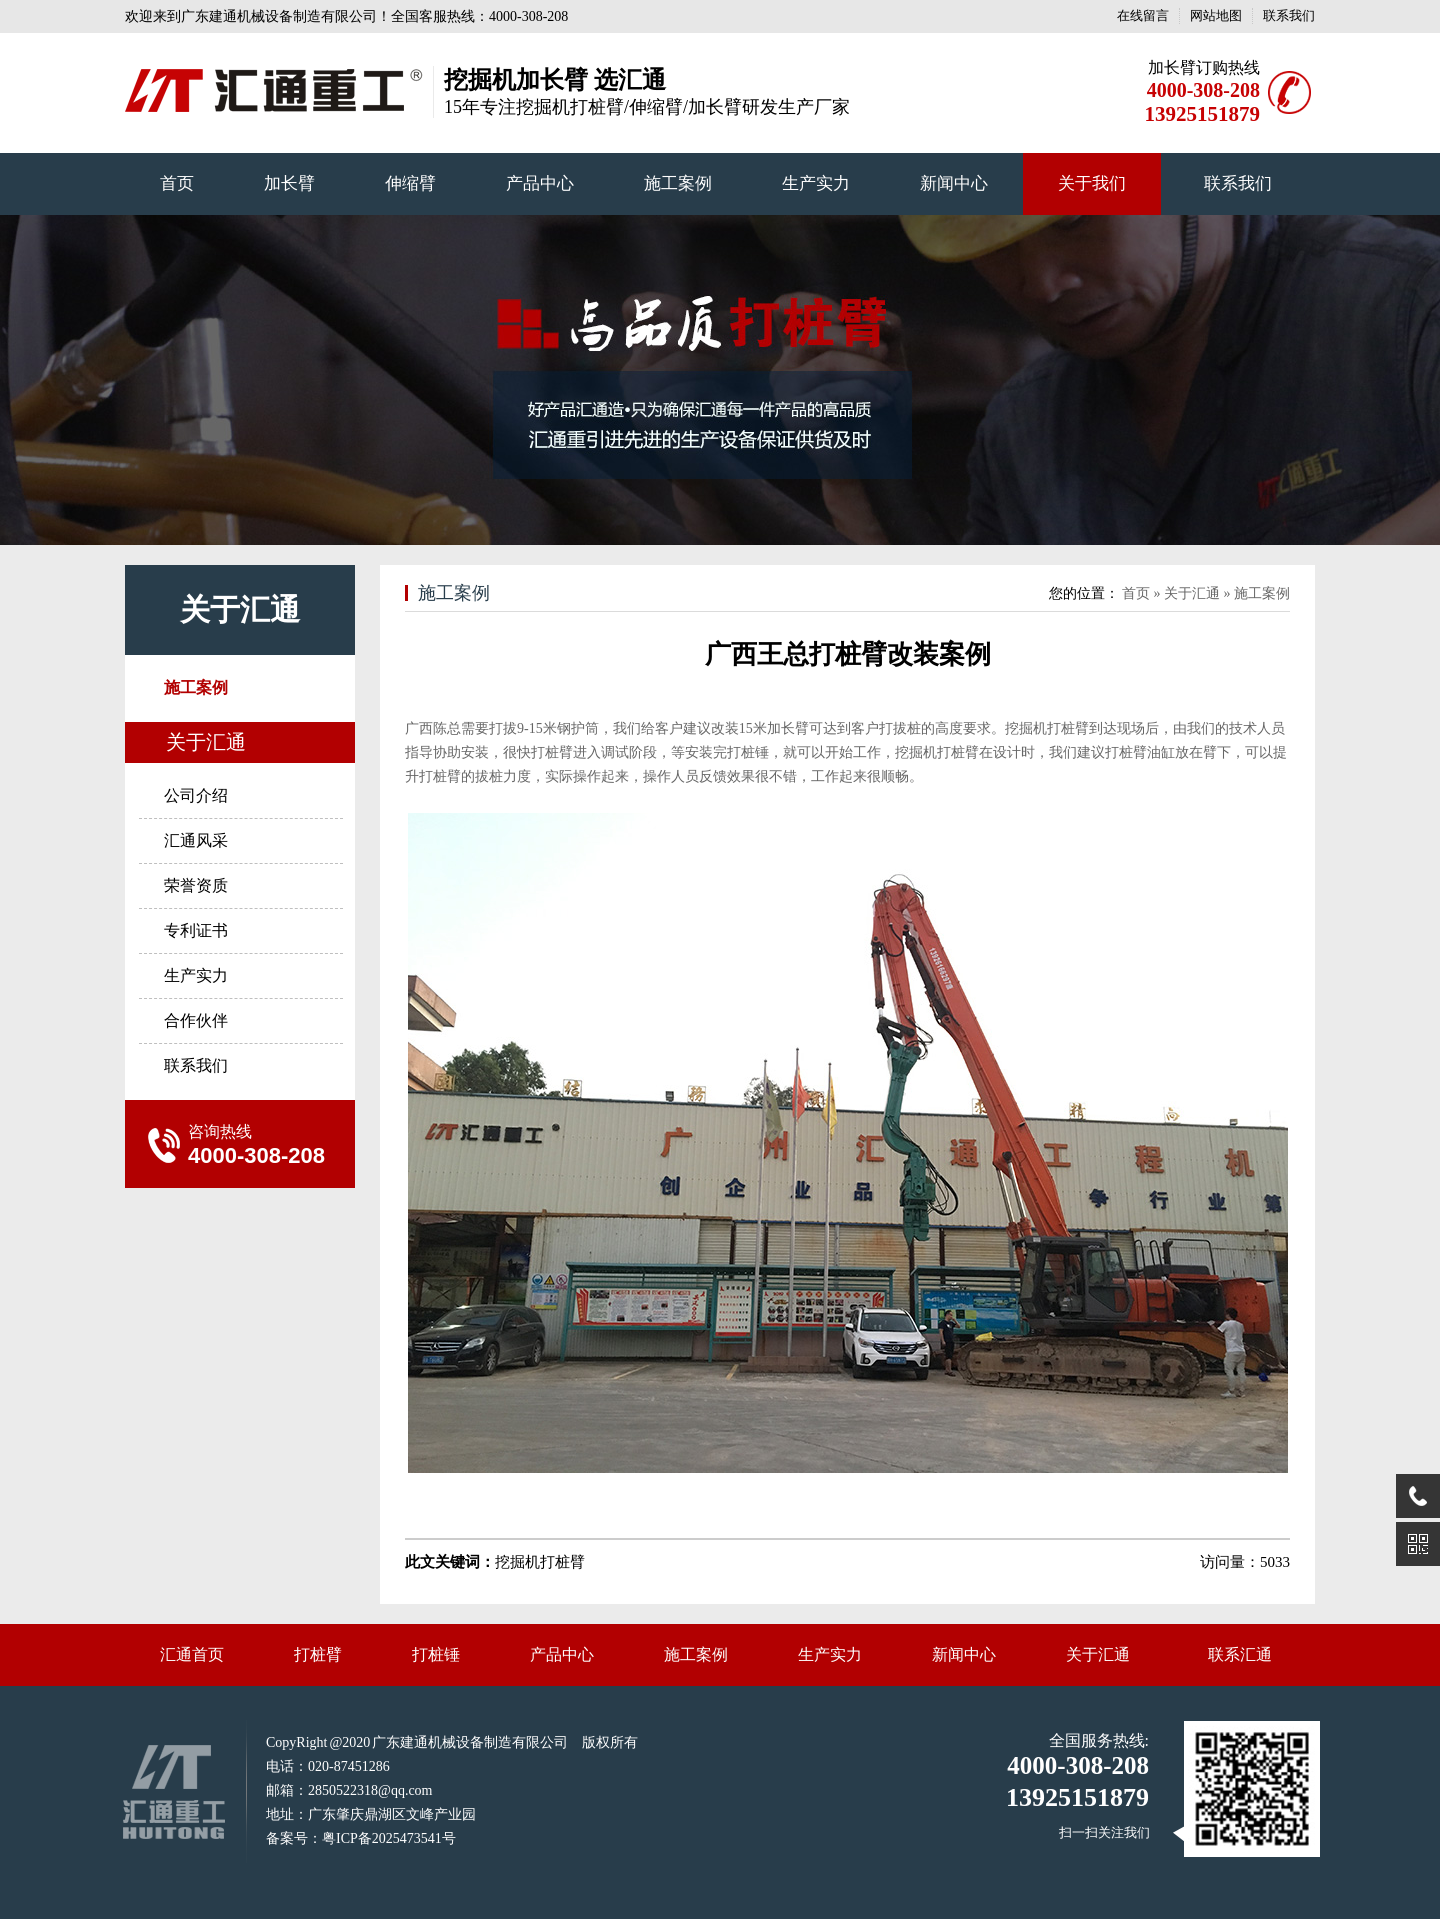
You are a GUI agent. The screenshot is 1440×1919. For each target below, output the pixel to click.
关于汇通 (240, 609)
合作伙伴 (196, 1020)
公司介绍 (196, 795)
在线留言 (1143, 15)
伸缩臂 (410, 183)
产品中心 (540, 183)
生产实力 (816, 183)
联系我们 (1289, 15)
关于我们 (1092, 183)
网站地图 (1216, 15)
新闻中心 (954, 183)
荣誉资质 (196, 885)
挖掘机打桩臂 (1047, 728)
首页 (177, 183)
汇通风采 (196, 840)
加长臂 (289, 183)
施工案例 (678, 183)
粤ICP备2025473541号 (389, 1838)
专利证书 (196, 930)
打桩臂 (318, 1654)
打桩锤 (436, 1654)
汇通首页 (192, 1654)
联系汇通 (1240, 1654)
